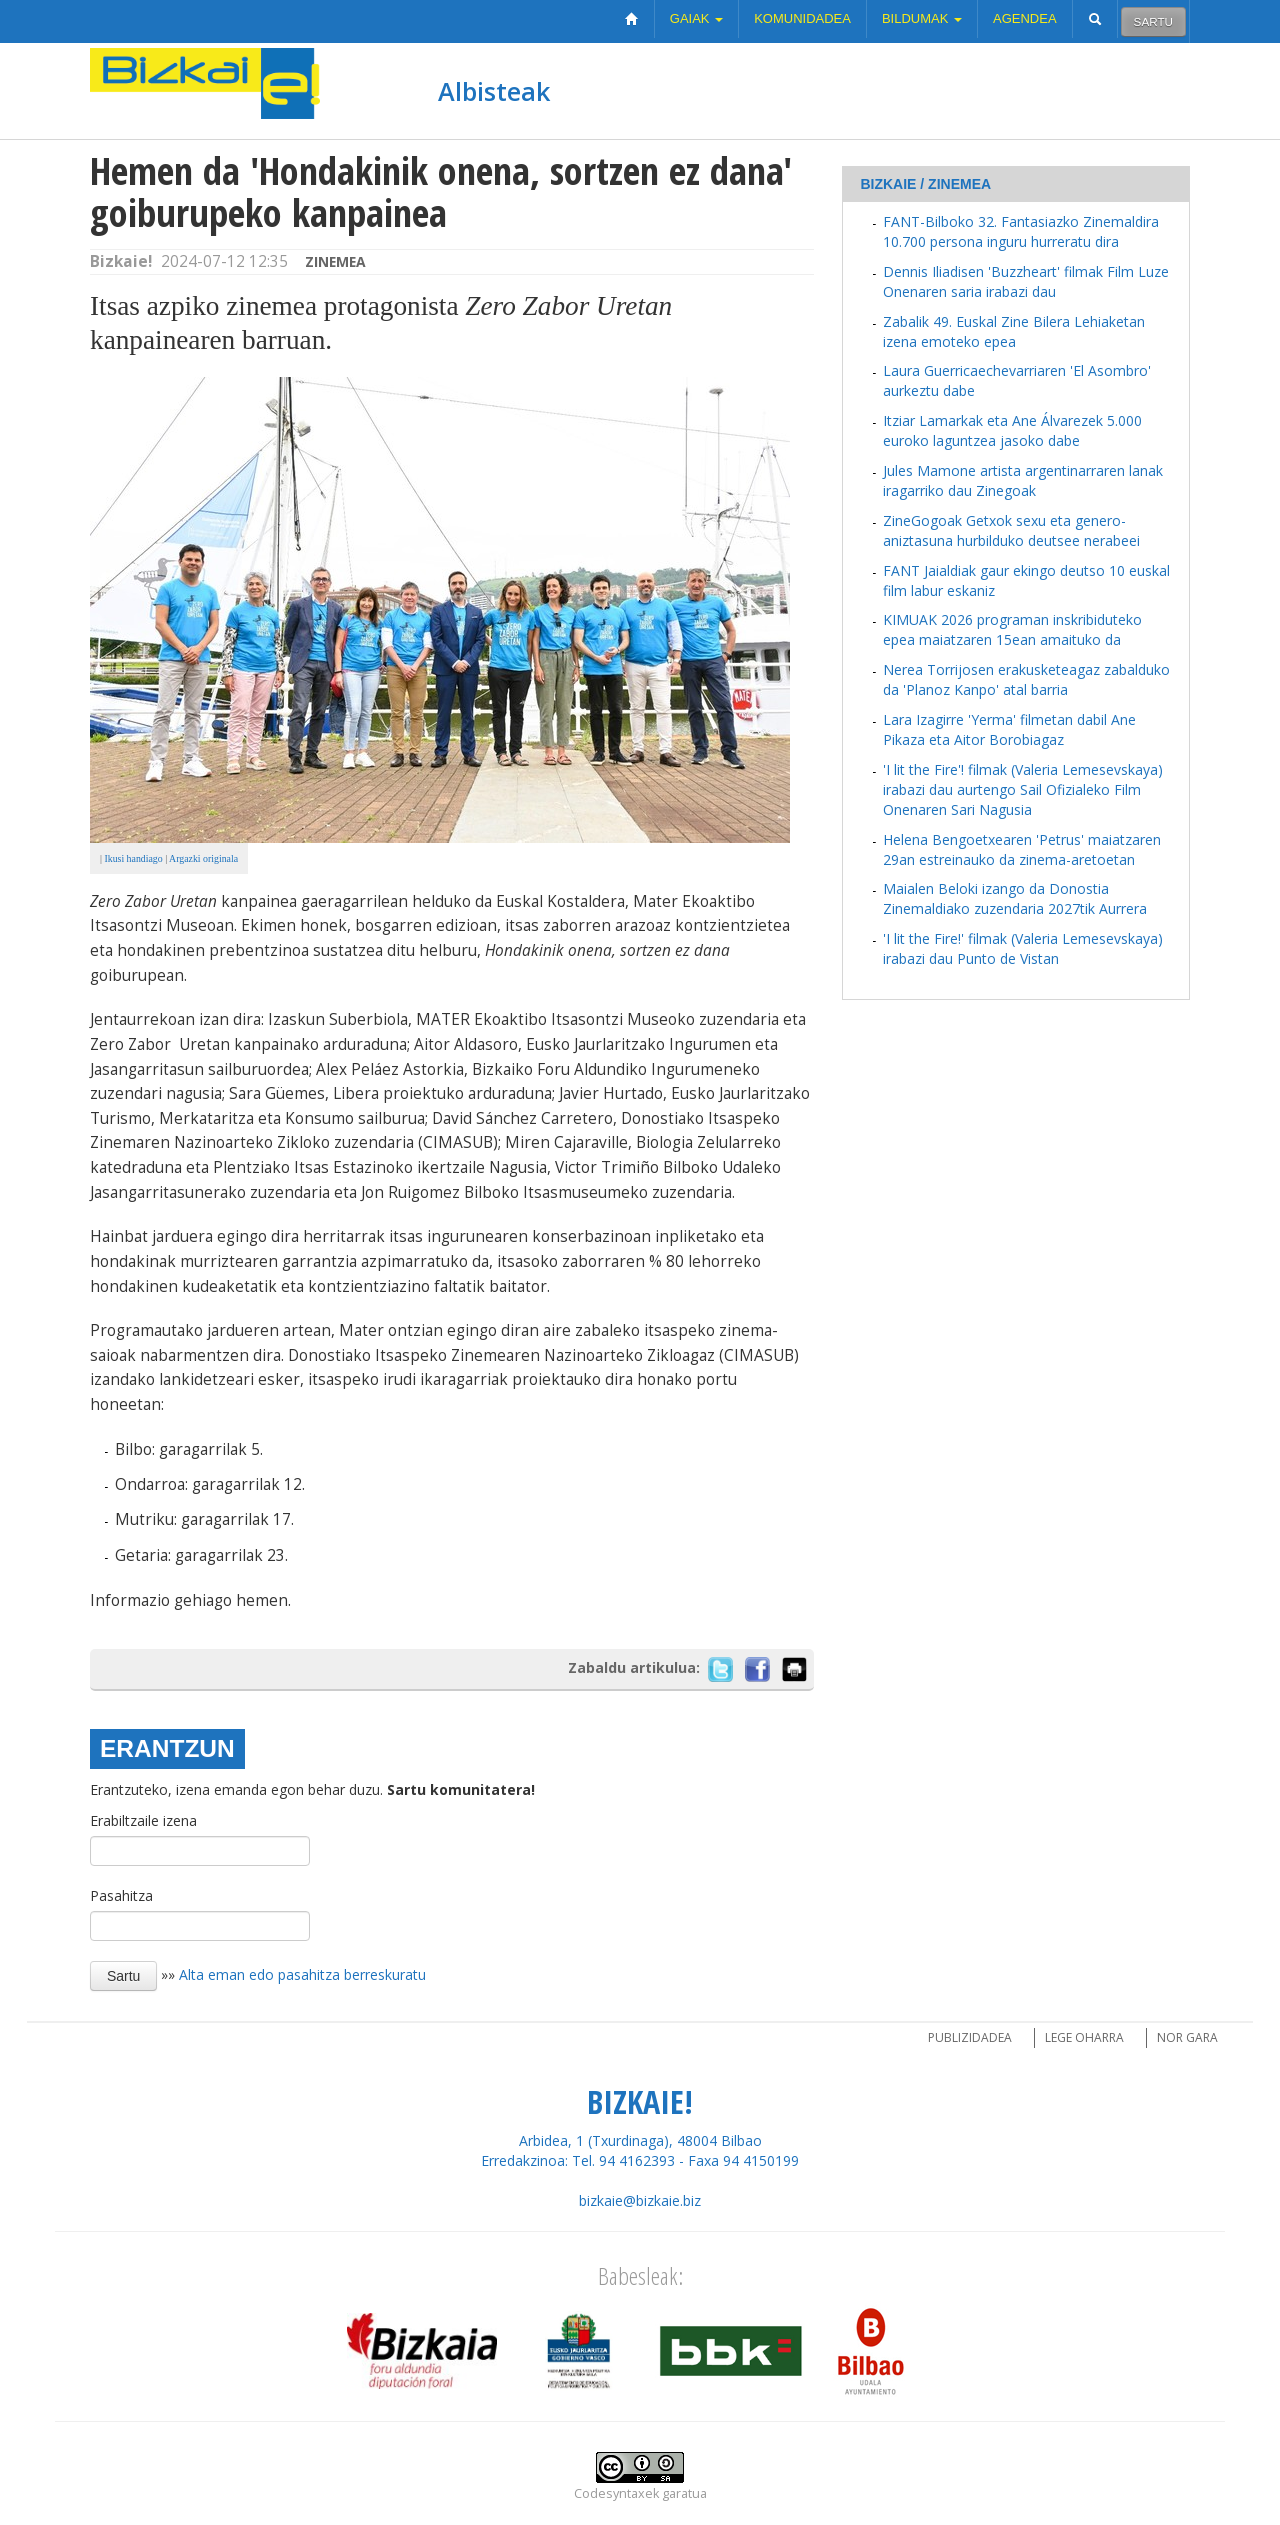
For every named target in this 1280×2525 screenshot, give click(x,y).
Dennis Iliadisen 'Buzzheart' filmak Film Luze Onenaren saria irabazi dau (1026, 281)
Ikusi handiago (132, 858)
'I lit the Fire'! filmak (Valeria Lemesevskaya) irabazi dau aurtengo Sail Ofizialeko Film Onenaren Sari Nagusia (1023, 789)
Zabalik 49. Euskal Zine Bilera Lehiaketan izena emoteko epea (1014, 331)
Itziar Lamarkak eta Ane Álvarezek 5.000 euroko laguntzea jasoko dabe (1012, 430)
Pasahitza (121, 1895)
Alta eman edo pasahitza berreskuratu (302, 1974)
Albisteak (494, 91)
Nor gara (1187, 2037)
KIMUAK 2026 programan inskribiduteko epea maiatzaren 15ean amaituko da (1012, 629)
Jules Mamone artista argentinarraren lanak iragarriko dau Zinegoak (1023, 480)
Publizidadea (970, 2037)
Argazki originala (203, 858)
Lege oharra (1084, 2037)
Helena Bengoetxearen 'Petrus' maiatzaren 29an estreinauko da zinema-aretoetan (1022, 849)
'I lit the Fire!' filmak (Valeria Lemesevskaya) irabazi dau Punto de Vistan (1023, 948)
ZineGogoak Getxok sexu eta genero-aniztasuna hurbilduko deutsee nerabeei (1011, 530)
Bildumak (922, 18)
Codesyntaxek (616, 2493)
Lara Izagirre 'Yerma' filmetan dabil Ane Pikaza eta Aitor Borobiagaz (1009, 729)
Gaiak (696, 18)
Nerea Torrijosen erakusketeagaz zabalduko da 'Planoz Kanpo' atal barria (1026, 679)
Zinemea (335, 261)
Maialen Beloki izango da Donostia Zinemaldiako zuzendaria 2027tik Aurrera (1015, 898)
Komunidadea (802, 18)
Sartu (1153, 21)
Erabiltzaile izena (143, 1820)
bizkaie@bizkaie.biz (640, 2200)
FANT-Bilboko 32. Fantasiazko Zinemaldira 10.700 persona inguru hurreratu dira (1021, 231)
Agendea (1025, 18)
